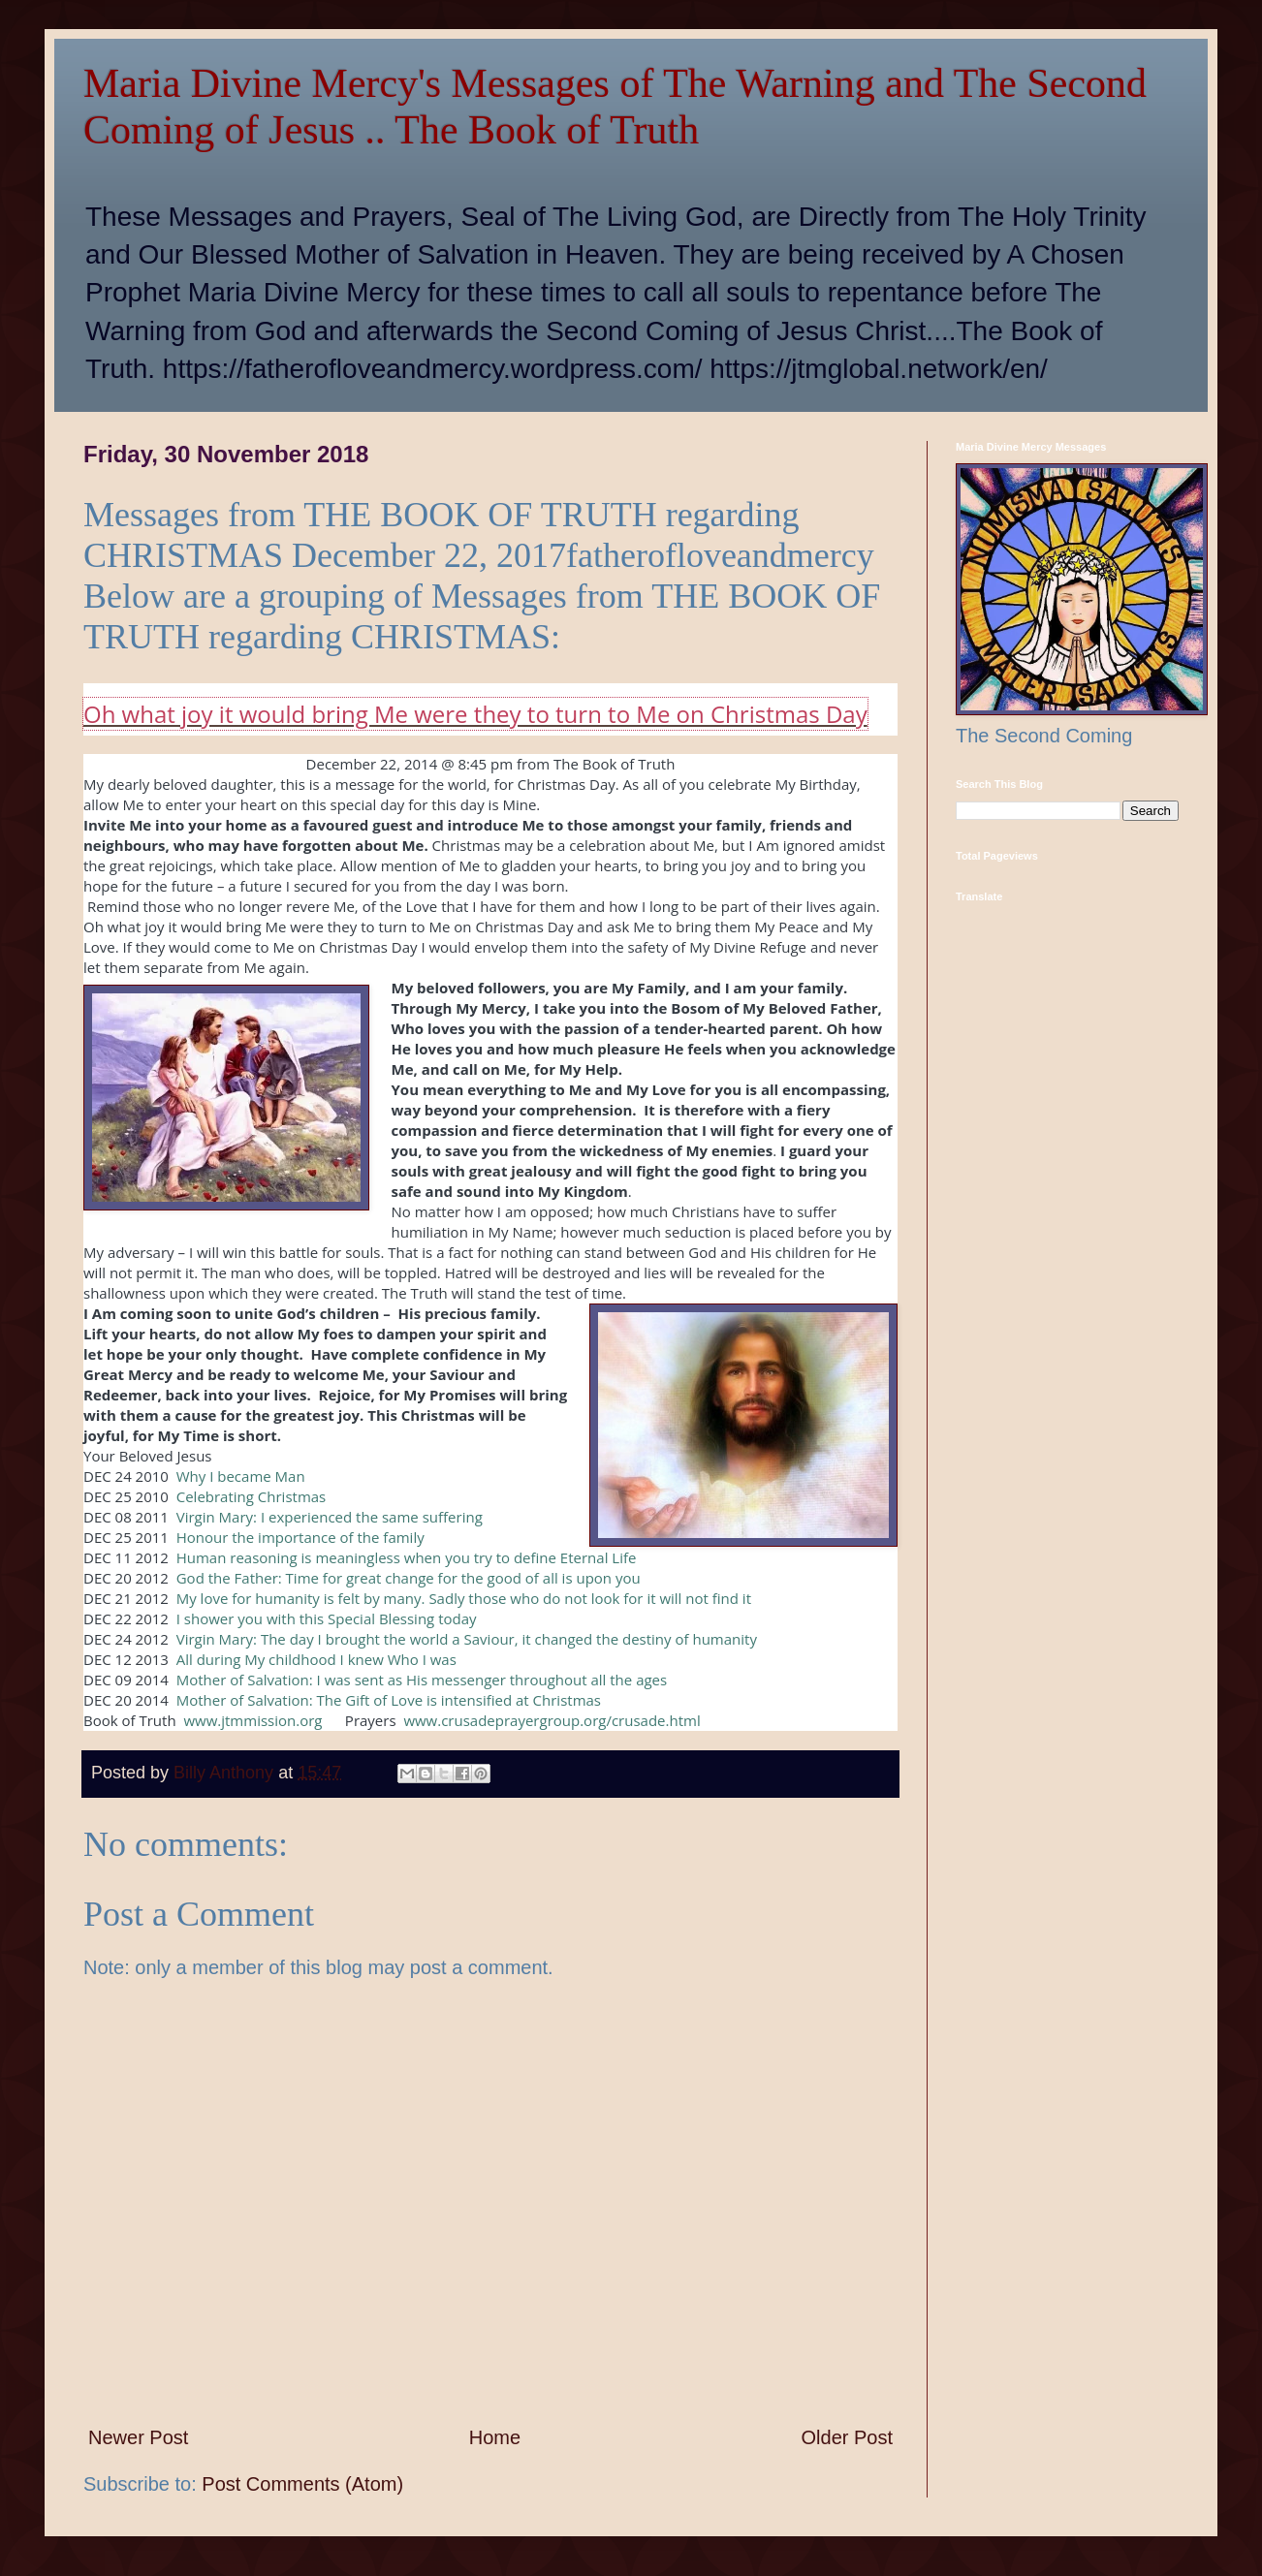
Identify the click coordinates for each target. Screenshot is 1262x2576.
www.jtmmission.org (252, 1720)
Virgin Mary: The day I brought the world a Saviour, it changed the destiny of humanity (466, 1639)
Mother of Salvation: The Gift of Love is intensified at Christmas (390, 1700)
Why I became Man (240, 1476)
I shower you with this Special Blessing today (326, 1618)
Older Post (847, 2437)
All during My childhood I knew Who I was (316, 1659)
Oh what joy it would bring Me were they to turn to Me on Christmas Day (475, 714)
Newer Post (138, 2437)
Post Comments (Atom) (302, 2484)
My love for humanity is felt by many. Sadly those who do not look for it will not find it (463, 1598)
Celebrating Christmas (251, 1496)
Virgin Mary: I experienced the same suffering (329, 1516)
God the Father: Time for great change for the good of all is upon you (408, 1577)
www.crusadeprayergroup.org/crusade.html (551, 1720)
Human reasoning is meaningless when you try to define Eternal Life (406, 1557)
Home (495, 2437)
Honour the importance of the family (300, 1537)
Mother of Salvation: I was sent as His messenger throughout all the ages (421, 1679)
